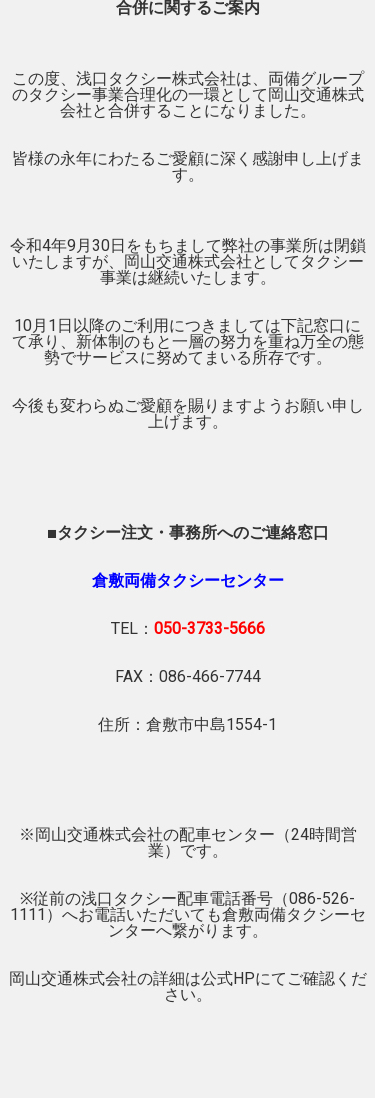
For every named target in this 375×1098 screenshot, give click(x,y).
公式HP (228, 978)
